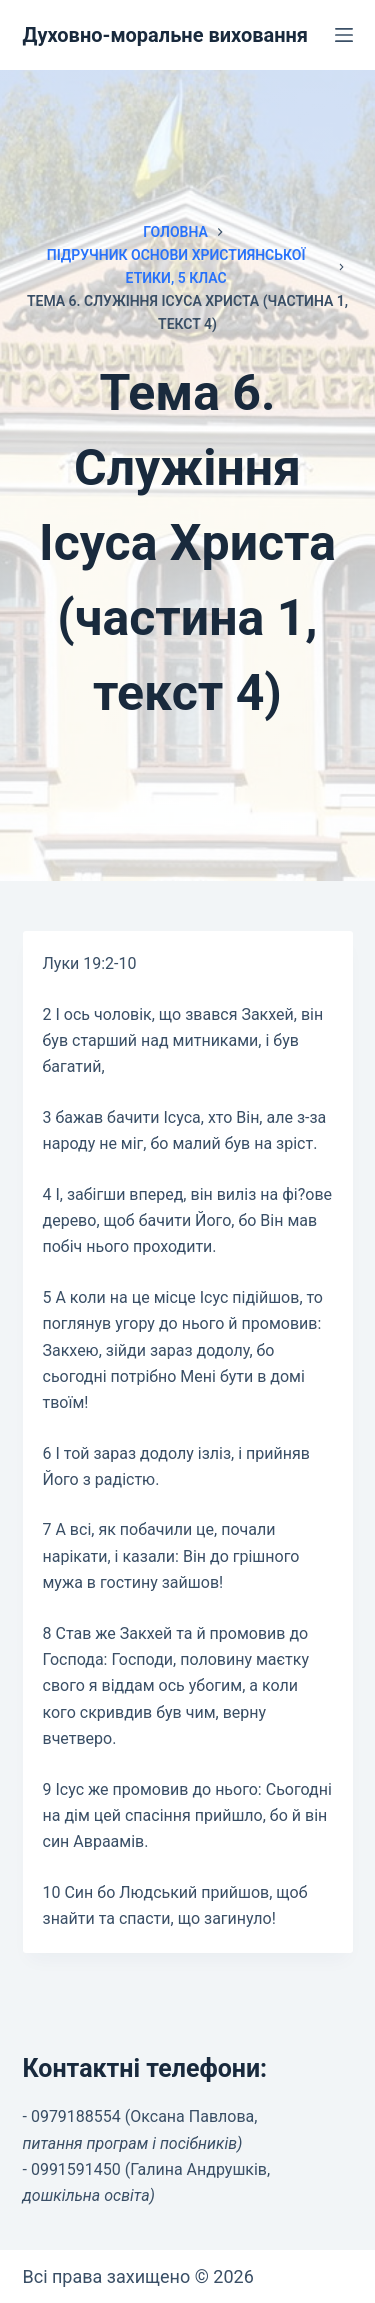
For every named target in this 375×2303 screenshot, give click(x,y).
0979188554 (76, 2116)
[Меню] (344, 35)
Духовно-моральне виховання (166, 35)
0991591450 (76, 2169)
